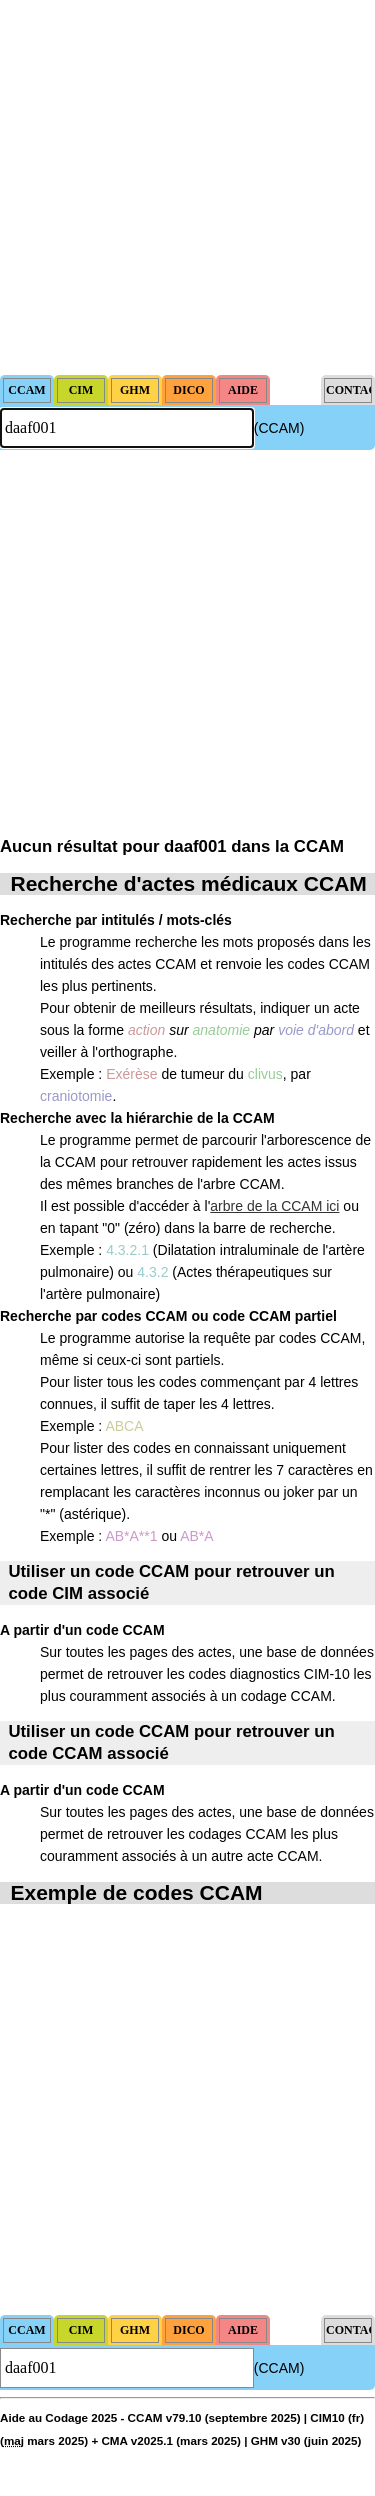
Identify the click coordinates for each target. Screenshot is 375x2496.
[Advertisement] (187, 187)
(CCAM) (279, 428)
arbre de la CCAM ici (274, 1206)
